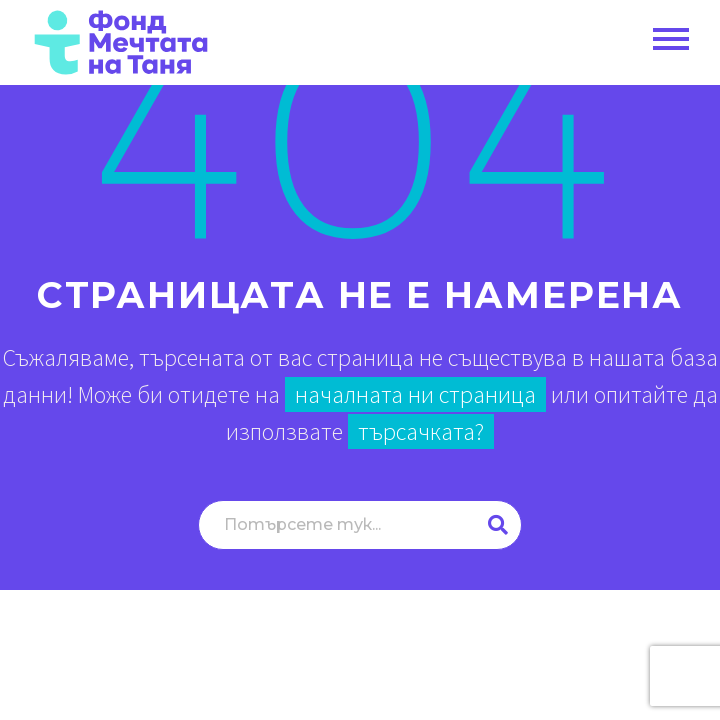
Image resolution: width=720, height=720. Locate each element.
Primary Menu (671, 39)
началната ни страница (415, 394)
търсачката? (421, 431)
